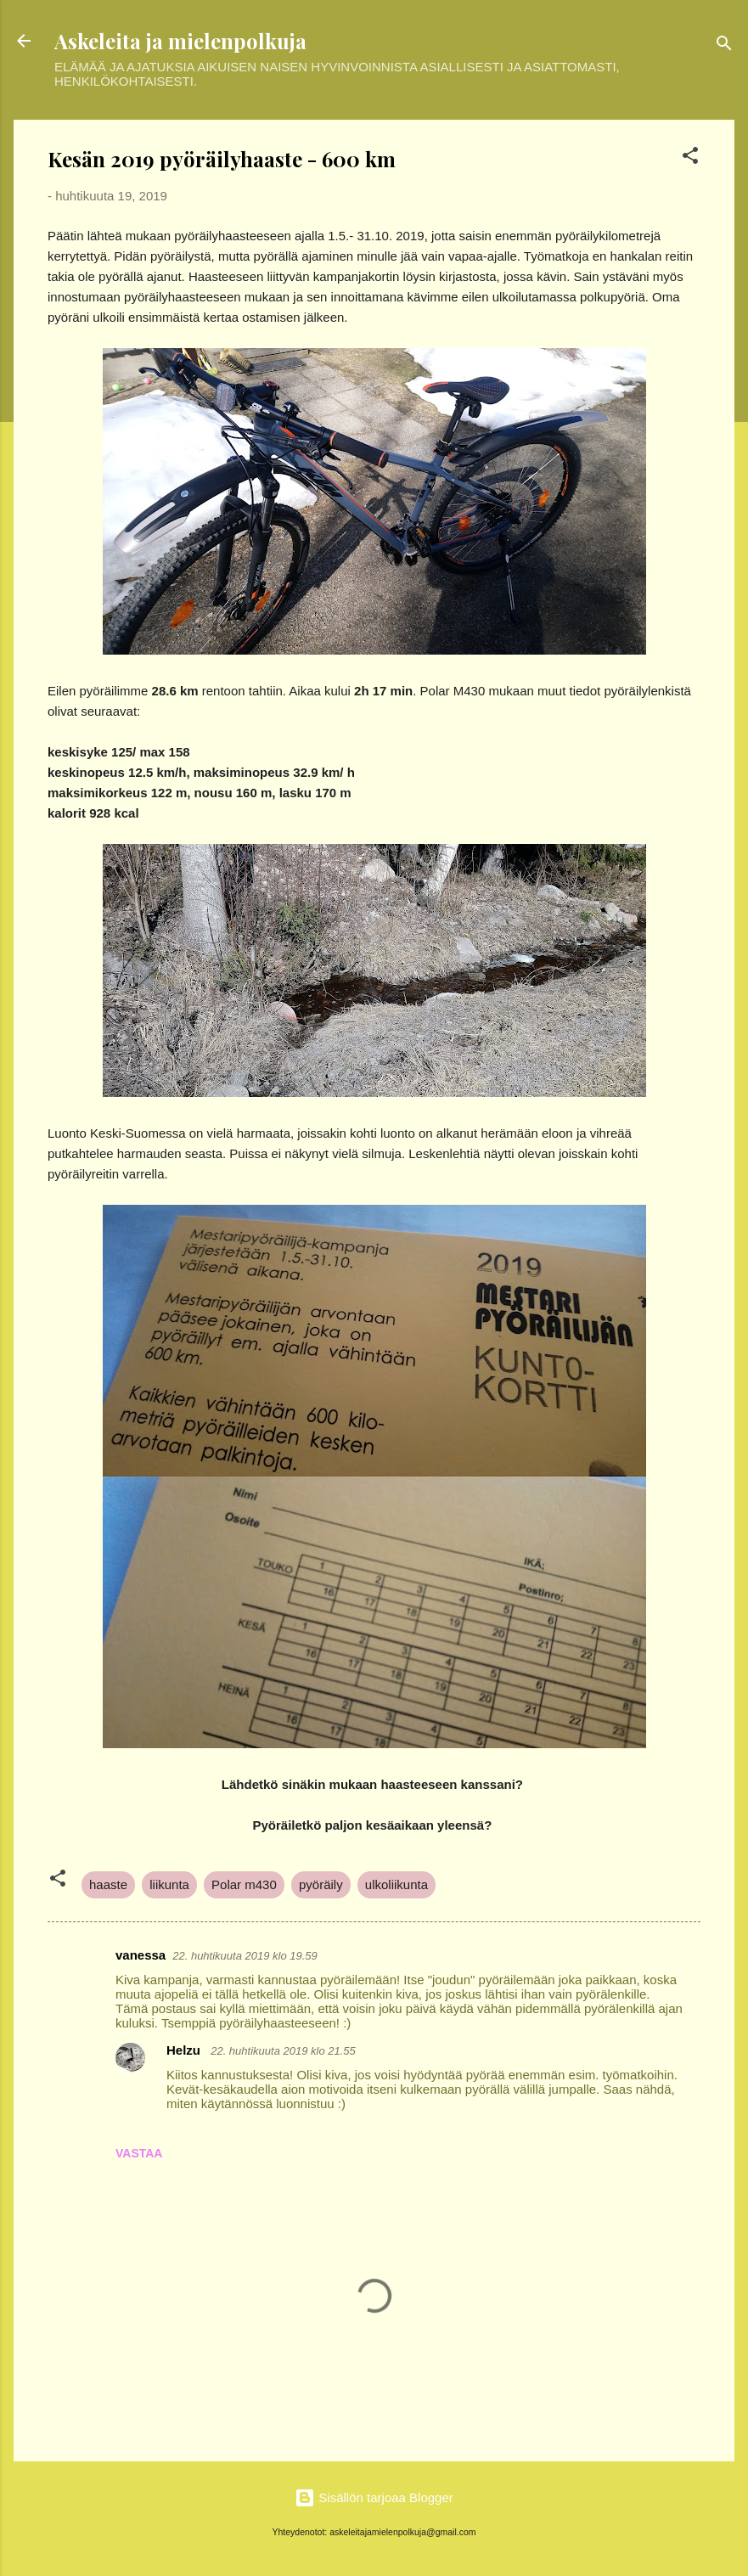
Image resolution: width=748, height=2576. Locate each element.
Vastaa (138, 2153)
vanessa (140, 1955)
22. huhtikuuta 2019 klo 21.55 (283, 2050)
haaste (108, 1884)
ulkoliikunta (396, 1884)
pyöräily (321, 1884)
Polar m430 (244, 1884)
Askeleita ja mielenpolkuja (180, 40)
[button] (690, 158)
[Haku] (724, 46)
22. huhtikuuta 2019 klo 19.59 (245, 1955)
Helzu (185, 2050)
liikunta (169, 1884)
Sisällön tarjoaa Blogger (374, 2497)
